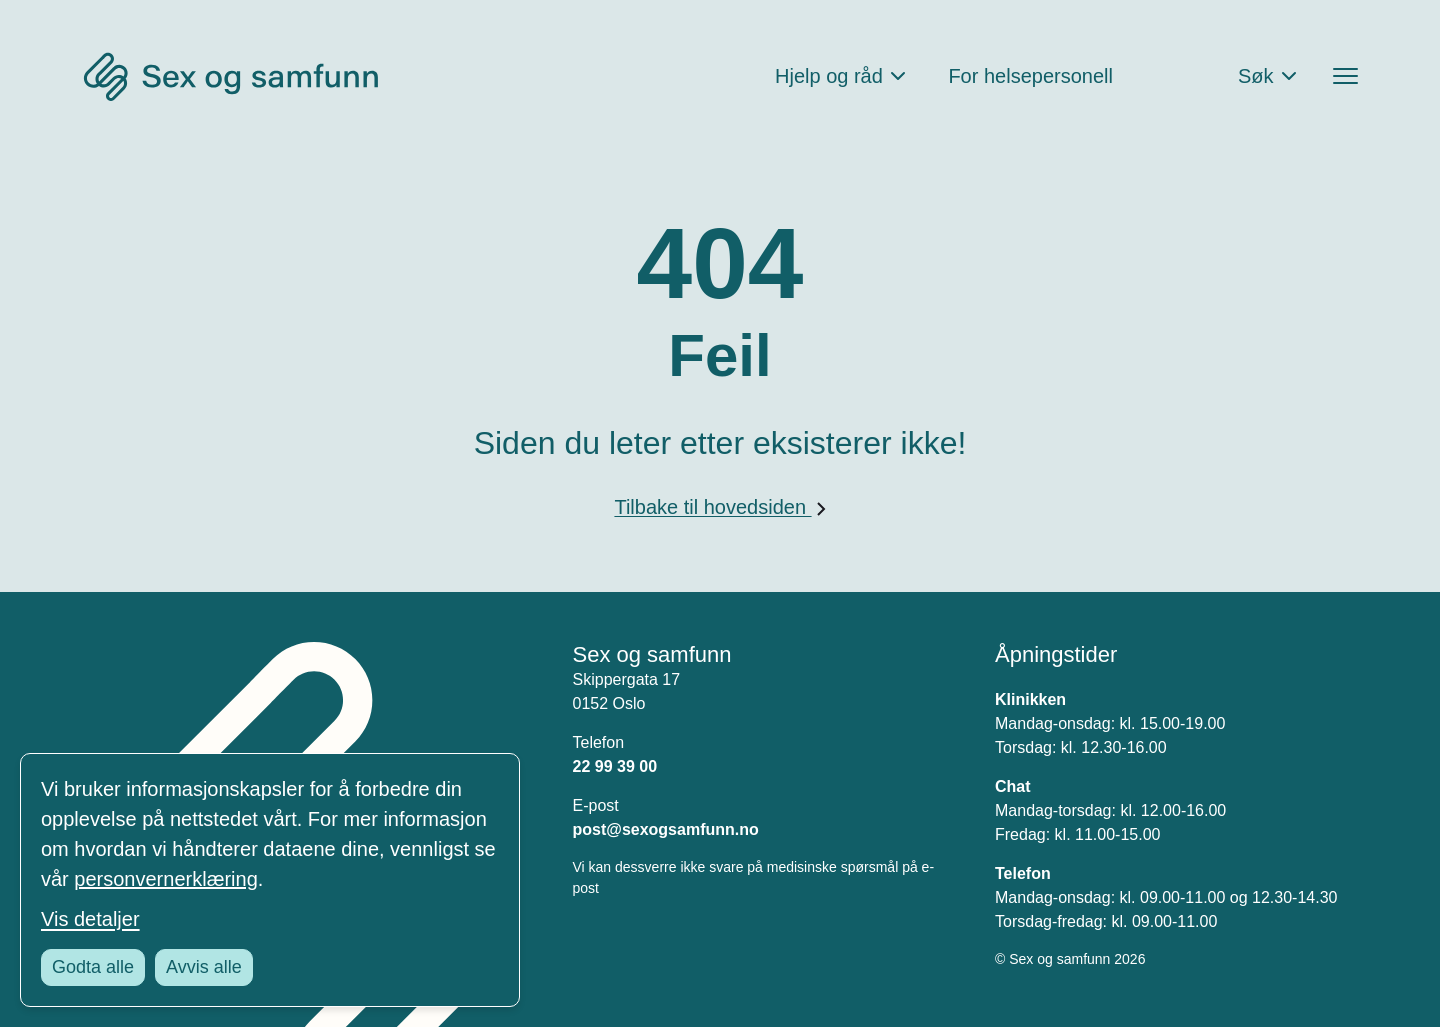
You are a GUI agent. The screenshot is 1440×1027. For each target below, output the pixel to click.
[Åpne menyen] (1345, 76)
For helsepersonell (1030, 76)
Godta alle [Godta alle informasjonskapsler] (93, 967)
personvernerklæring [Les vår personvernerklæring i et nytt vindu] (165, 879)
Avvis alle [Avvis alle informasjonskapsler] (204, 967)
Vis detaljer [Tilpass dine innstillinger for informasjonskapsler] (90, 919)
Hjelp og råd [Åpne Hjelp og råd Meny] (829, 76)
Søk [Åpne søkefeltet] (1256, 76)
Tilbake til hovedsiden (719, 507)
